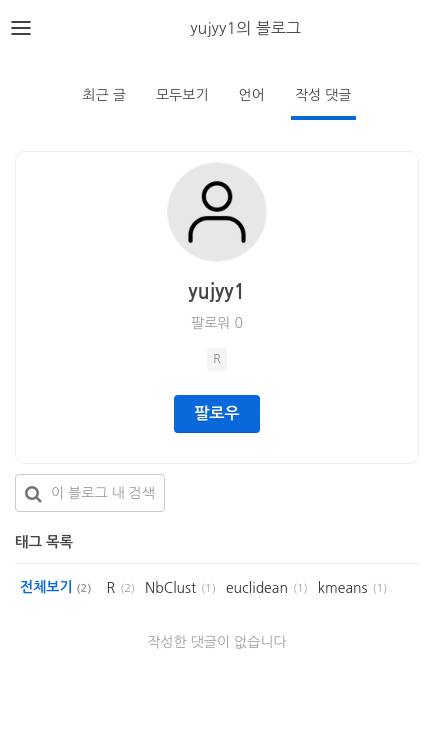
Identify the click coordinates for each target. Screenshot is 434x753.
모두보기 (182, 95)
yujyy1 (216, 292)
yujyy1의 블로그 (245, 28)
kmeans (343, 588)
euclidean (257, 588)
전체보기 (55, 587)
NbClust (170, 588)
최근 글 (104, 95)
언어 (252, 95)
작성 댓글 (323, 95)
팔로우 (216, 413)
